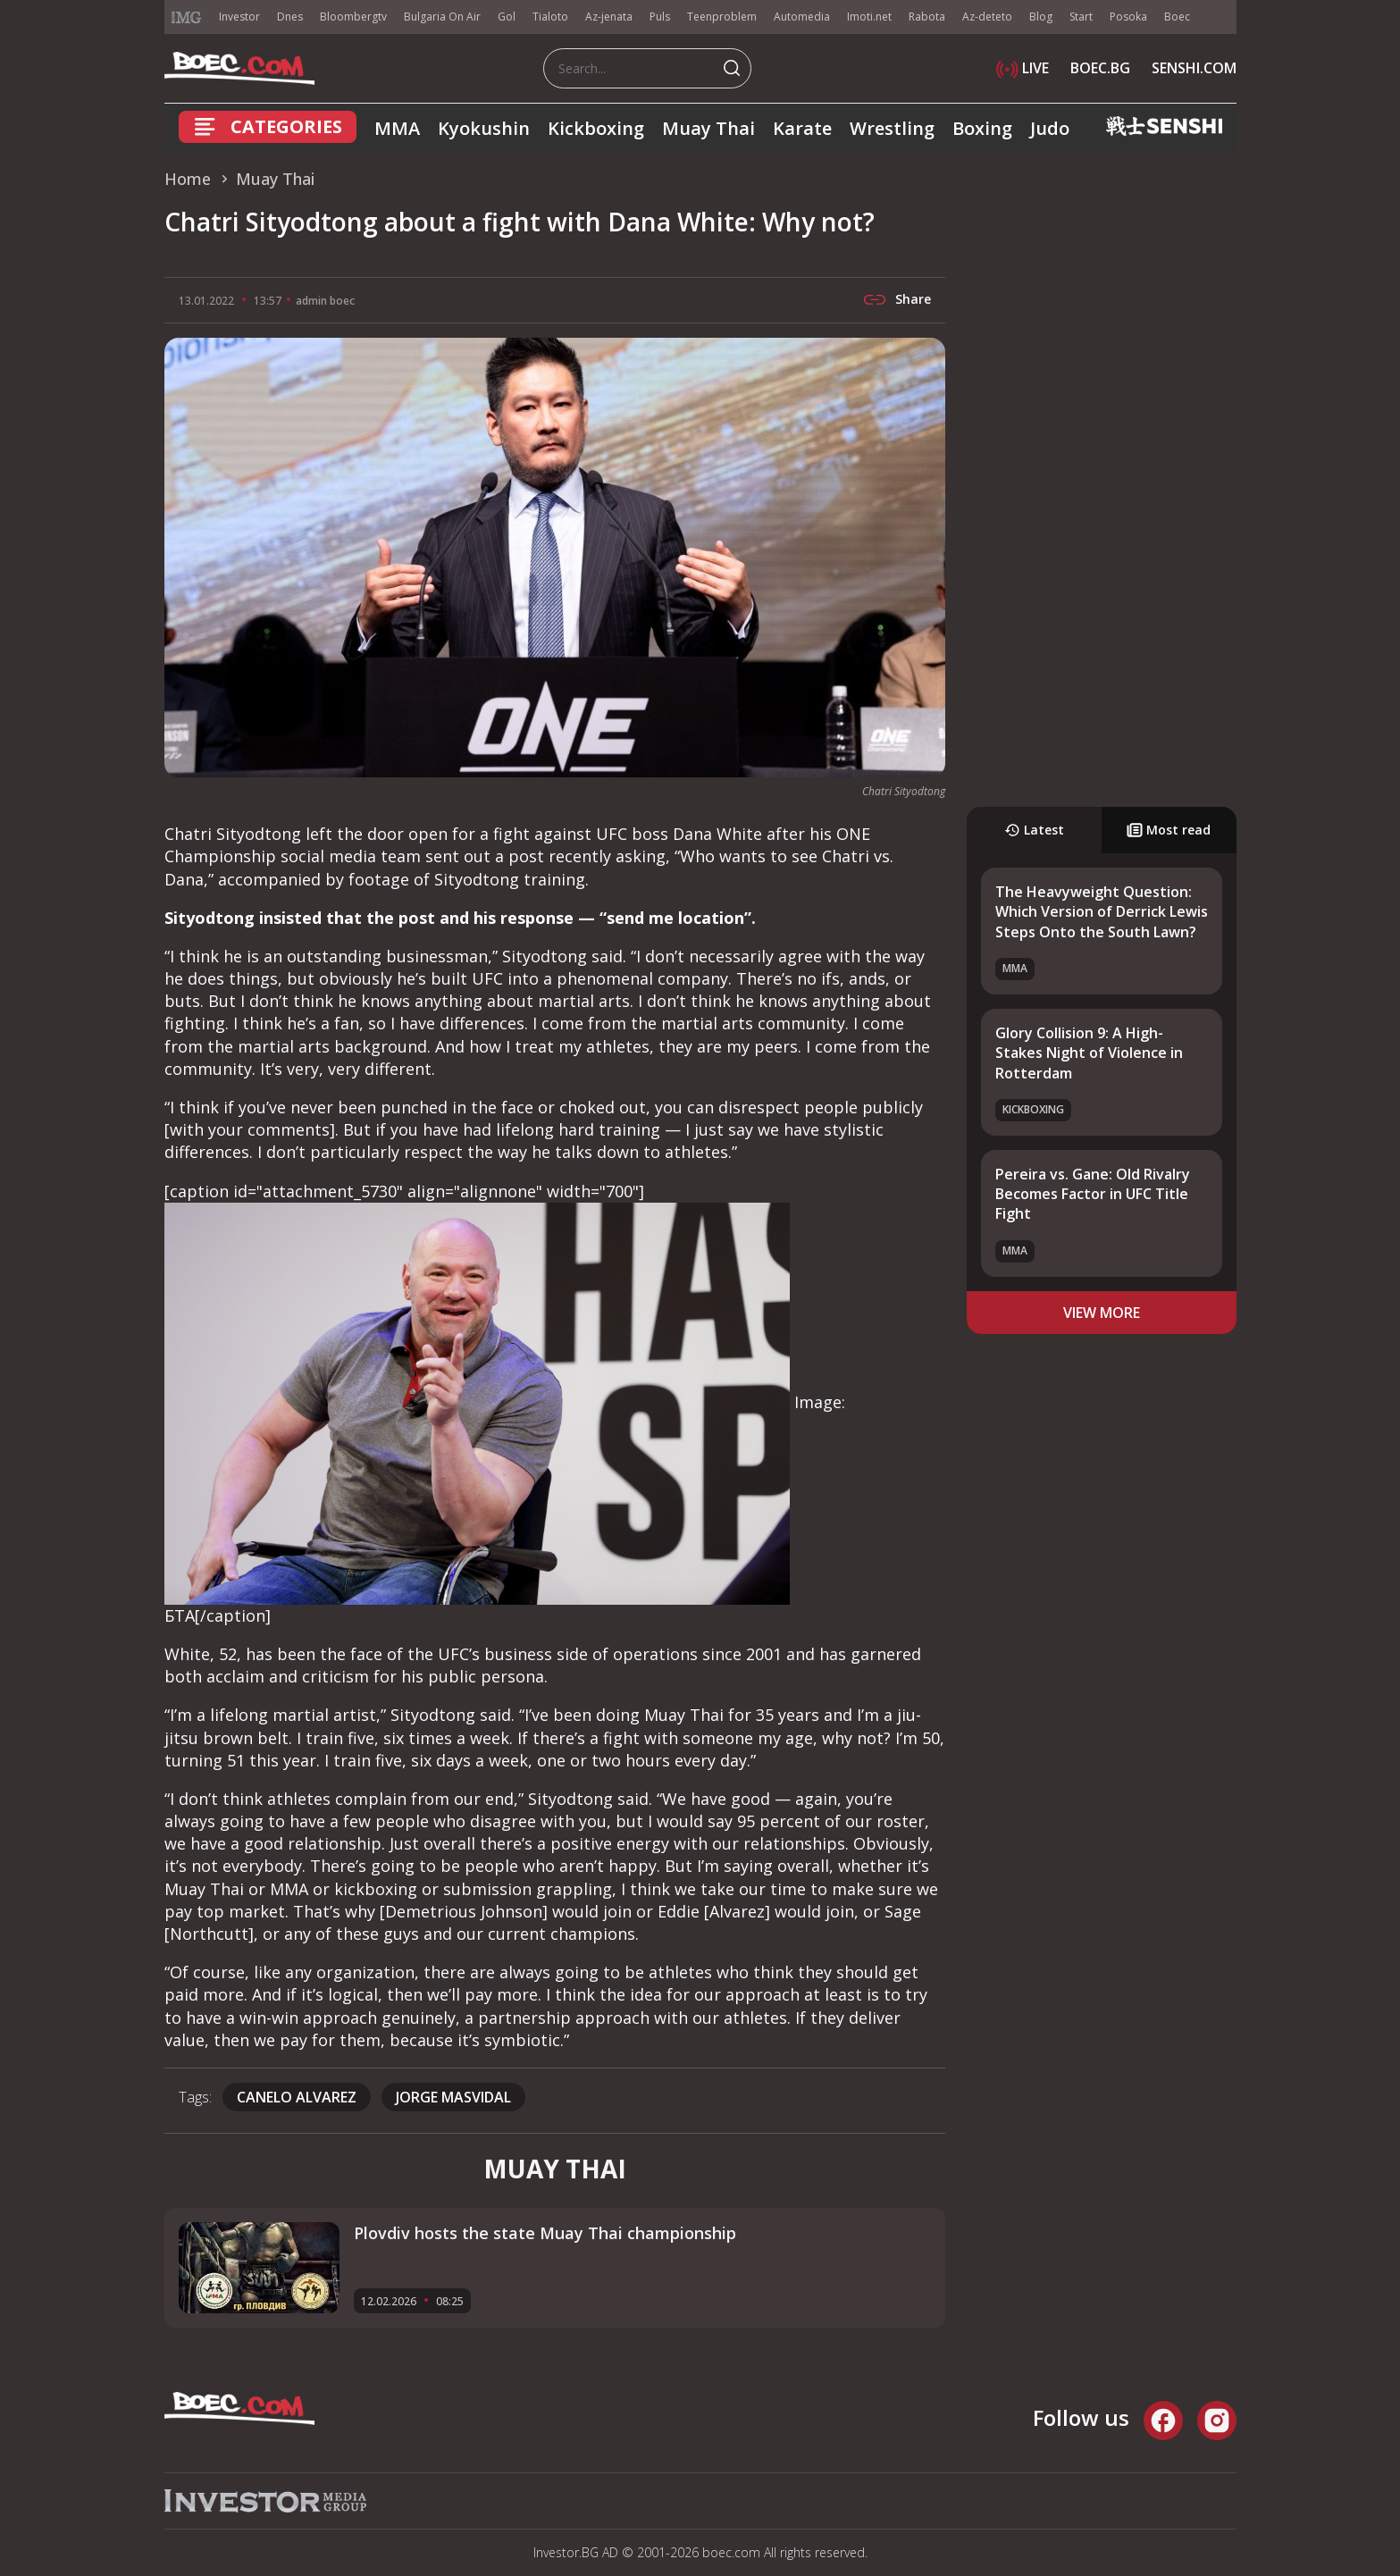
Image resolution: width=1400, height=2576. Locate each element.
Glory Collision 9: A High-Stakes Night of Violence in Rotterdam (1089, 1053)
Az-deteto (987, 16)
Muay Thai (708, 128)
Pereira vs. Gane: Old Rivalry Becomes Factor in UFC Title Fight (1092, 1194)
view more (1101, 1312)
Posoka (1128, 16)
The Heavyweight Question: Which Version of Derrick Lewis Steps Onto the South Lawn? (1101, 912)
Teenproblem (722, 16)
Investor (239, 16)
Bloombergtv (353, 16)
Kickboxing (596, 128)
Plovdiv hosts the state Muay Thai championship (545, 2233)
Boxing (982, 128)
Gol (507, 16)
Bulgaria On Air (442, 16)
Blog (1040, 16)
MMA (397, 128)
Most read (1169, 829)
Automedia (802, 16)
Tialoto (550, 16)
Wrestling (892, 128)
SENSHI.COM (1194, 68)
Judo (1049, 128)
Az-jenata (609, 16)
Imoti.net (869, 16)
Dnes (290, 16)
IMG (187, 17)
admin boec (325, 300)
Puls (660, 16)
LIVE (1022, 68)
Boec (1177, 16)
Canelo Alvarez (296, 2097)
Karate (802, 128)
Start (1081, 16)
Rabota (927, 16)
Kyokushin (484, 128)
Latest (1034, 829)
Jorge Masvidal (453, 2097)
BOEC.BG (1100, 68)
